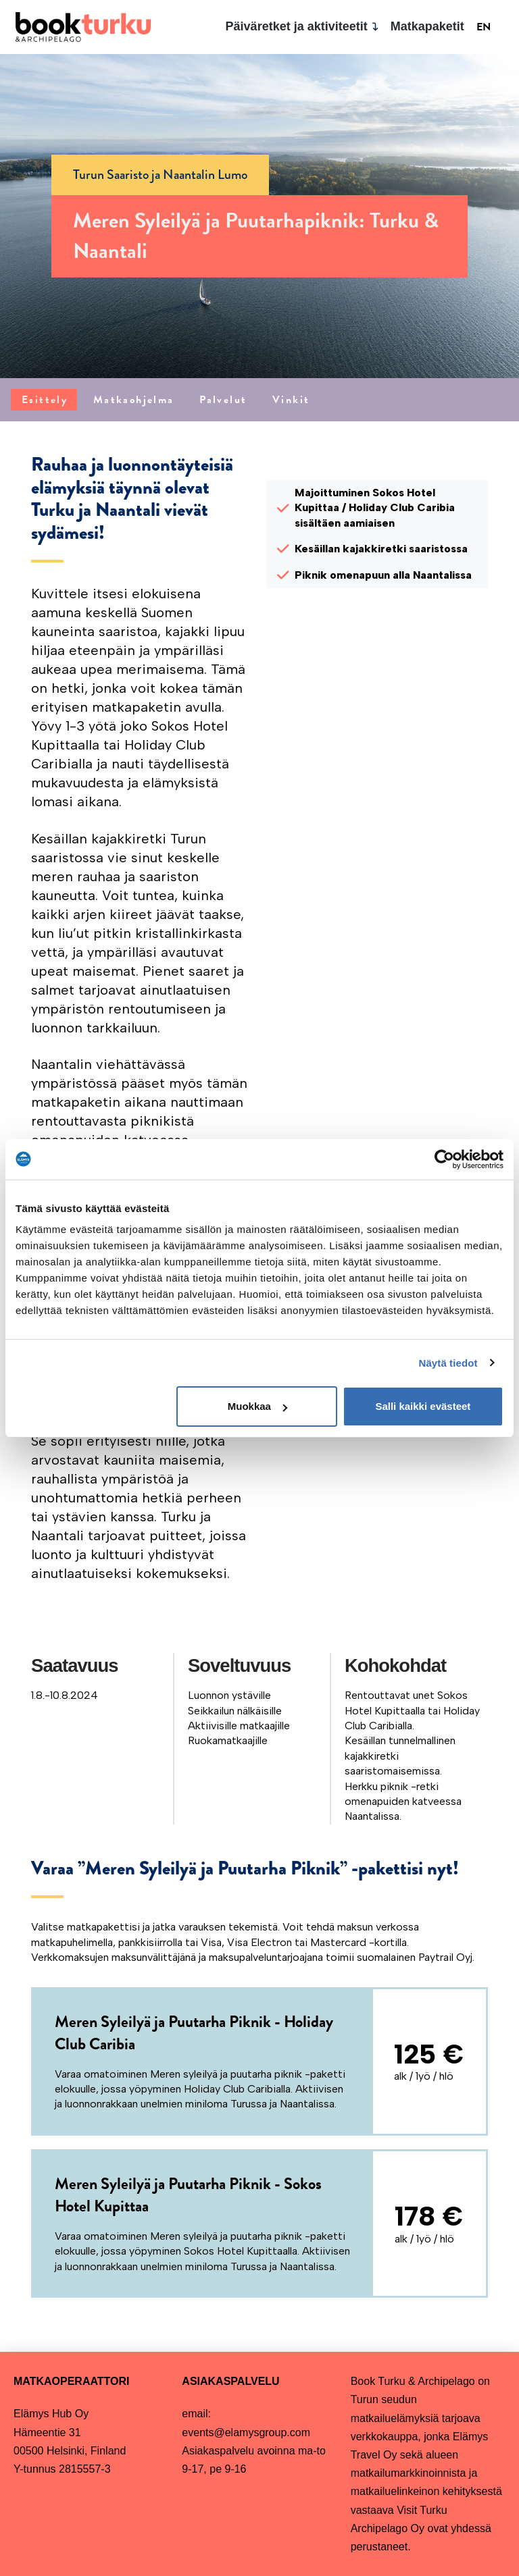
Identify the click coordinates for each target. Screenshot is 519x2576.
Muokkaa (257, 1406)
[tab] (44, 400)
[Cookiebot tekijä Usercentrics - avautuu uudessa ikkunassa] (444, 1159)
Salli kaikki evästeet (422, 1406)
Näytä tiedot (448, 1363)
